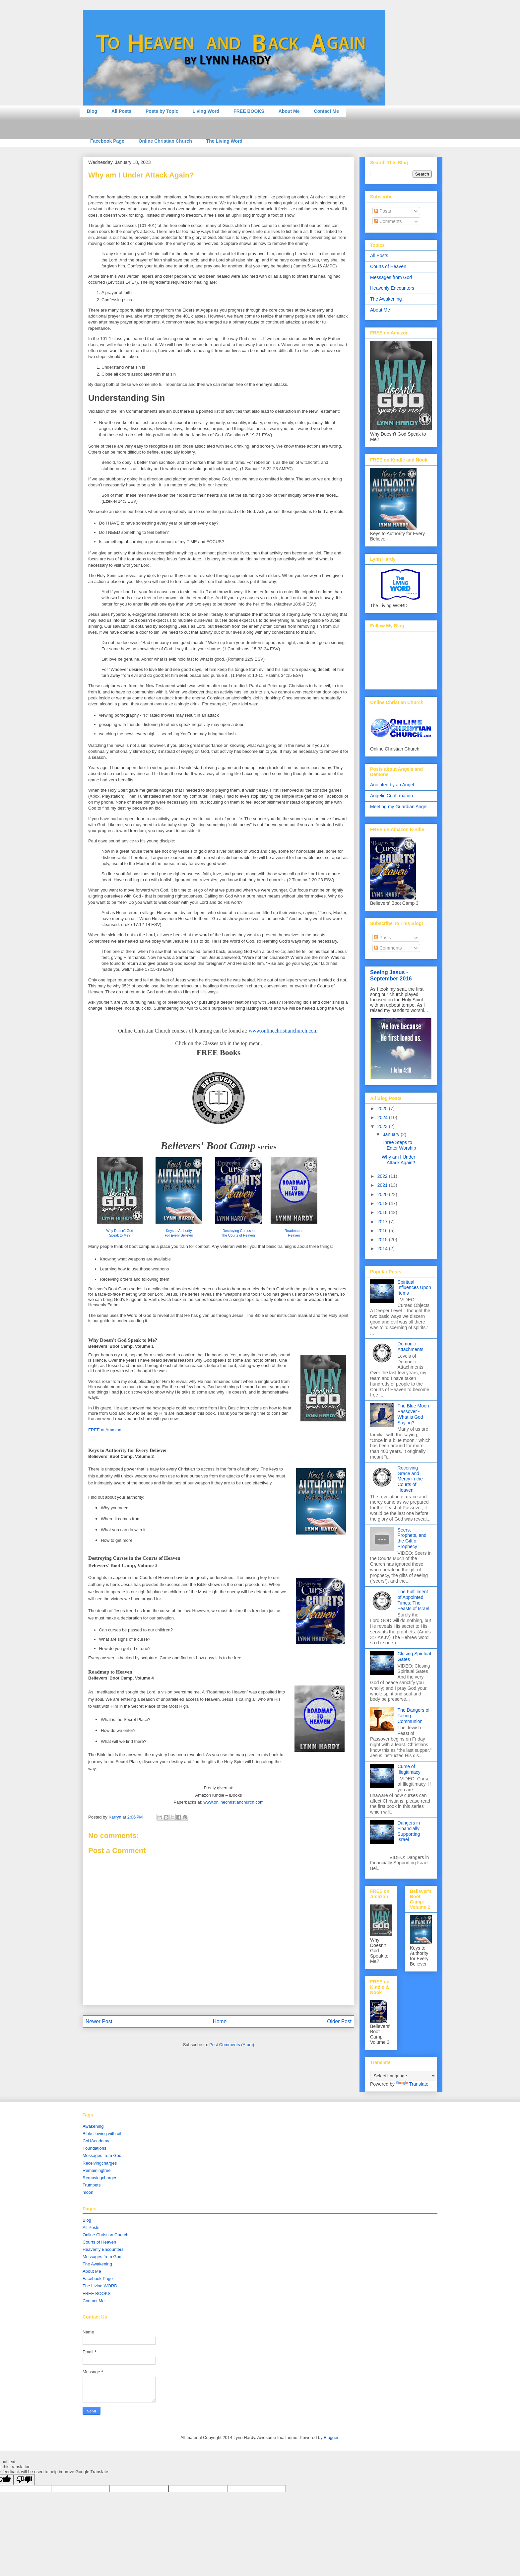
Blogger (331, 2437)
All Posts (121, 111)
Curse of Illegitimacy (409, 1769)
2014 (383, 1248)
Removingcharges (100, 2177)
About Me (289, 111)
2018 (383, 1212)
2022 (383, 1176)
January (392, 1134)
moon (88, 2192)
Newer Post (99, 2021)
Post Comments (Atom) (231, 2044)
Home (220, 2021)
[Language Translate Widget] (403, 2076)
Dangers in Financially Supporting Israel (409, 1831)
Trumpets (91, 2184)
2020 (383, 1194)
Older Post (339, 2021)
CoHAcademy (96, 2140)
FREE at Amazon (104, 1429)
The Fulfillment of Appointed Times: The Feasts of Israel (413, 1600)
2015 (383, 1239)
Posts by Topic (162, 111)
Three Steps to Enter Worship (399, 1145)
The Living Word (224, 141)
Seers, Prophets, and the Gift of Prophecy (412, 1538)
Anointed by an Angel (392, 784)
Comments (388, 221)
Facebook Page (107, 141)
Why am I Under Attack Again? (398, 1159)
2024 (383, 1117)
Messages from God (391, 277)
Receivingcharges (100, 2163)
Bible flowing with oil (102, 2133)
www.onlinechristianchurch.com (283, 1031)
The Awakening (386, 299)
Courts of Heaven (388, 266)
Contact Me (326, 111)
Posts (382, 211)
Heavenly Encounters (392, 288)
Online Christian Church (165, 141)
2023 (383, 1126)
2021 (383, 1185)
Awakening (93, 2126)
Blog (92, 111)
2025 (383, 1108)
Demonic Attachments (410, 1346)
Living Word (206, 111)
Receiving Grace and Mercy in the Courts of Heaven (410, 1479)
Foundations (94, 2148)
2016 (383, 1230)
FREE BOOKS (248, 111)
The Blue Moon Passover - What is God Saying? (413, 1414)
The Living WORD (100, 2285)
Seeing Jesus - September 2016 (391, 975)
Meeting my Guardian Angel (398, 806)
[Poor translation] (24, 2479)
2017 (383, 1221)
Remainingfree (97, 2170)
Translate (412, 2084)
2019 (383, 1203)
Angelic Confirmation (391, 795)
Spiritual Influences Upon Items (414, 1287)
